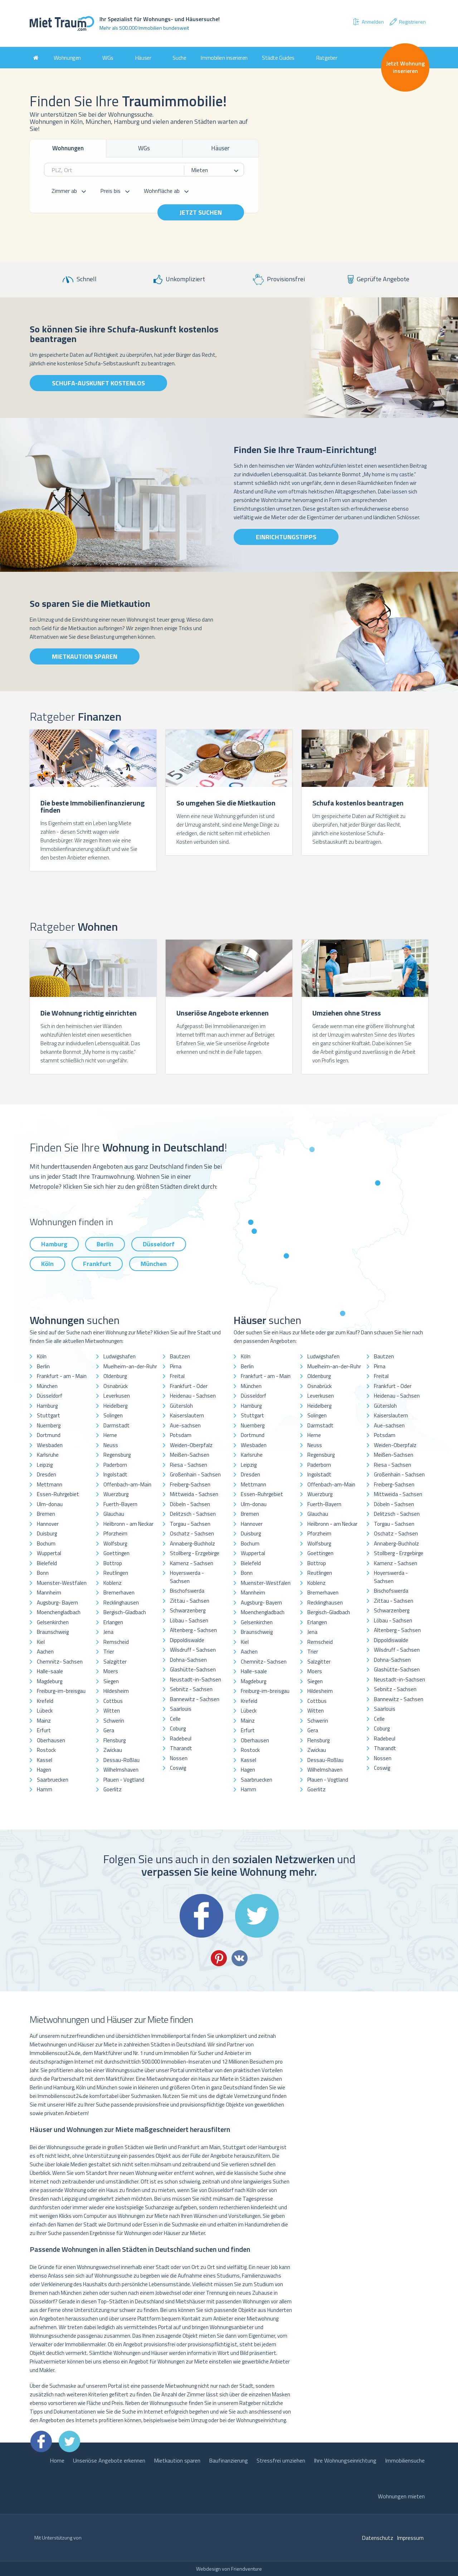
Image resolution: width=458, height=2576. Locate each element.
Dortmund (48, 1435)
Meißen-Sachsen (189, 1455)
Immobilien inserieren (224, 57)
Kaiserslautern (187, 1415)
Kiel (41, 1642)
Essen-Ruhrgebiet (58, 1494)
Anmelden (368, 22)
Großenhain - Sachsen (195, 1474)
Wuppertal (49, 1553)
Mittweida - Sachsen (194, 1494)
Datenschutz (377, 2537)
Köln (47, 1263)
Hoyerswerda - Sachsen (187, 1577)
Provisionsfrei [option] (279, 279)
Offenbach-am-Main (127, 1484)
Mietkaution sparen (84, 656)
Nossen (178, 1758)
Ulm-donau (50, 1504)
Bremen (46, 1514)
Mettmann (49, 1484)
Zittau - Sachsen (189, 1601)
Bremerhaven (119, 1592)
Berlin (105, 1244)
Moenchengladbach (59, 1612)
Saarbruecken (52, 1780)
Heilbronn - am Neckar (128, 1524)
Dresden (46, 1474)
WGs (107, 57)
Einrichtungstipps (286, 537)
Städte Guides (278, 57)
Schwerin (113, 1720)
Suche (179, 57)
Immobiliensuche (405, 2460)
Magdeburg (49, 1681)
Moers (110, 1671)
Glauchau (113, 1514)
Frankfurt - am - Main (62, 1376)
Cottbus (113, 1701)
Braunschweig (53, 1632)
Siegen (111, 1681)
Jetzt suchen (201, 212)
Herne (110, 1435)
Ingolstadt (115, 1474)
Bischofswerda (187, 1591)
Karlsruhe (48, 1455)
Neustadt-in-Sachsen (195, 1679)
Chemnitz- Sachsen (60, 1661)
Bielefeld (47, 1563)
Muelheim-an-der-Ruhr (130, 1366)
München (154, 1263)
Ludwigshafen (119, 1356)
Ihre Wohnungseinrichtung (345, 2460)
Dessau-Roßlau (121, 1760)
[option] (93, 801)
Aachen (45, 1651)
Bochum (46, 1543)
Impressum (410, 2537)
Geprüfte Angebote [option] (378, 279)
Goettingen (116, 1553)
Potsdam (180, 1435)
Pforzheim (115, 1533)
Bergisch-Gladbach (124, 1612)
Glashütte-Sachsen (193, 1669)
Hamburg (54, 1244)
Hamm (44, 1789)
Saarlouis (180, 1709)
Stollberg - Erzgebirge (194, 1553)
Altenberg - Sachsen (193, 1630)
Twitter (257, 1916)
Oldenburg (115, 1376)
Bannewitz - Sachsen (194, 1699)
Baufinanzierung (228, 2460)
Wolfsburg (115, 1543)
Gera (108, 1730)
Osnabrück (115, 1386)
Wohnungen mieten (401, 2496)
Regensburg (117, 1455)
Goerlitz (112, 1789)
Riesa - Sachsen (188, 1465)
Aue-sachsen (185, 1425)
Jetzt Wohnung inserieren (405, 67)
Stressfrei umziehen (281, 2460)
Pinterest (219, 1958)
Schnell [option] (80, 279)
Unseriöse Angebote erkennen (109, 2460)
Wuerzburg (115, 1494)
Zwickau (112, 1750)
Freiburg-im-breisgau (61, 1691)
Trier (108, 1651)
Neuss (110, 1445)
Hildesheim (116, 1691)
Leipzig (45, 1465)
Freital (177, 1376)
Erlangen (113, 1622)
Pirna (175, 1366)
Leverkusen (116, 1396)
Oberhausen (51, 1740)
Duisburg (47, 1533)
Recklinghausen (121, 1602)
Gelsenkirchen (53, 1622)
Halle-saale (50, 1671)
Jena (108, 1632)
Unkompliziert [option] (179, 279)
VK (240, 1958)
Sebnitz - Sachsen (191, 1689)
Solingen (113, 1415)
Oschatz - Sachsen (192, 1533)
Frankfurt (97, 1263)
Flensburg (114, 1740)
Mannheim (49, 1592)
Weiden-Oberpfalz (191, 1445)
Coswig (178, 1768)
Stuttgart (48, 1415)
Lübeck (45, 1710)
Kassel (44, 1760)
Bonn (43, 1573)
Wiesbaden (50, 1445)
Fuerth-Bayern (120, 1504)
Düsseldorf (159, 1244)
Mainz (44, 1720)
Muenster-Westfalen (62, 1583)
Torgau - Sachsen (190, 1524)
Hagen (44, 1770)
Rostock (46, 1750)
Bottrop (112, 1563)
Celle (175, 1719)
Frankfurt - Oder (189, 1386)
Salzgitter (115, 1661)
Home (57, 2460)
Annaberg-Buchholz (192, 1543)
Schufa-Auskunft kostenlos (98, 383)
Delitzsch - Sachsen (193, 1514)
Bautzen (180, 1356)
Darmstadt (116, 1425)
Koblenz (112, 1583)
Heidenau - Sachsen (193, 1396)
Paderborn (115, 1465)
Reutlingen (115, 1573)
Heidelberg (115, 1406)
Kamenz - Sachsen (191, 1563)
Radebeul (180, 1738)
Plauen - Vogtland (123, 1780)
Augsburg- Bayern (57, 1602)
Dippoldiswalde (187, 1640)
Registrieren (407, 22)
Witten (111, 1710)
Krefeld (45, 1701)
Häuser (143, 57)
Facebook (201, 1916)
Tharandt (181, 1748)
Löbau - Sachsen (189, 1620)
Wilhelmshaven (120, 1770)
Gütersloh (181, 1406)
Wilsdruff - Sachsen (193, 1650)
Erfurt (44, 1730)
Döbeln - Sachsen (190, 1504)
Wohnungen (67, 57)
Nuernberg (48, 1425)
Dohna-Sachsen (188, 1660)
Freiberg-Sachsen (190, 1484)
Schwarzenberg (187, 1610)
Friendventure (246, 2568)
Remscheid (116, 1642)
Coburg (178, 1728)
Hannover (48, 1524)
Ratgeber (326, 57)
